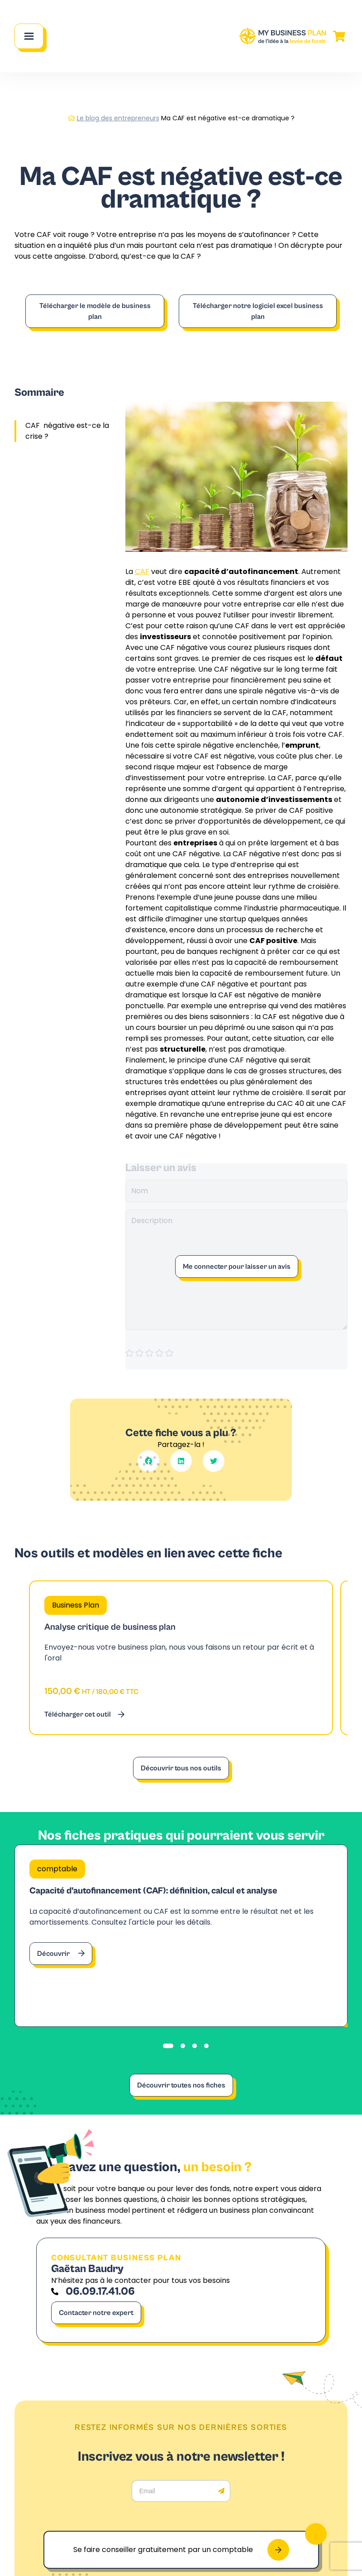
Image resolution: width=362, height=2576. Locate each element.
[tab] (168, 2046)
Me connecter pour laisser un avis (237, 1266)
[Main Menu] (28, 36)
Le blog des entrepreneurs (118, 118)
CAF (142, 571)
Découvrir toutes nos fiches (181, 2085)
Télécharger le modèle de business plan (95, 311)
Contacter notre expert (96, 2313)
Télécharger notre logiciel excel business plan (258, 311)
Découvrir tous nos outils (181, 1768)
